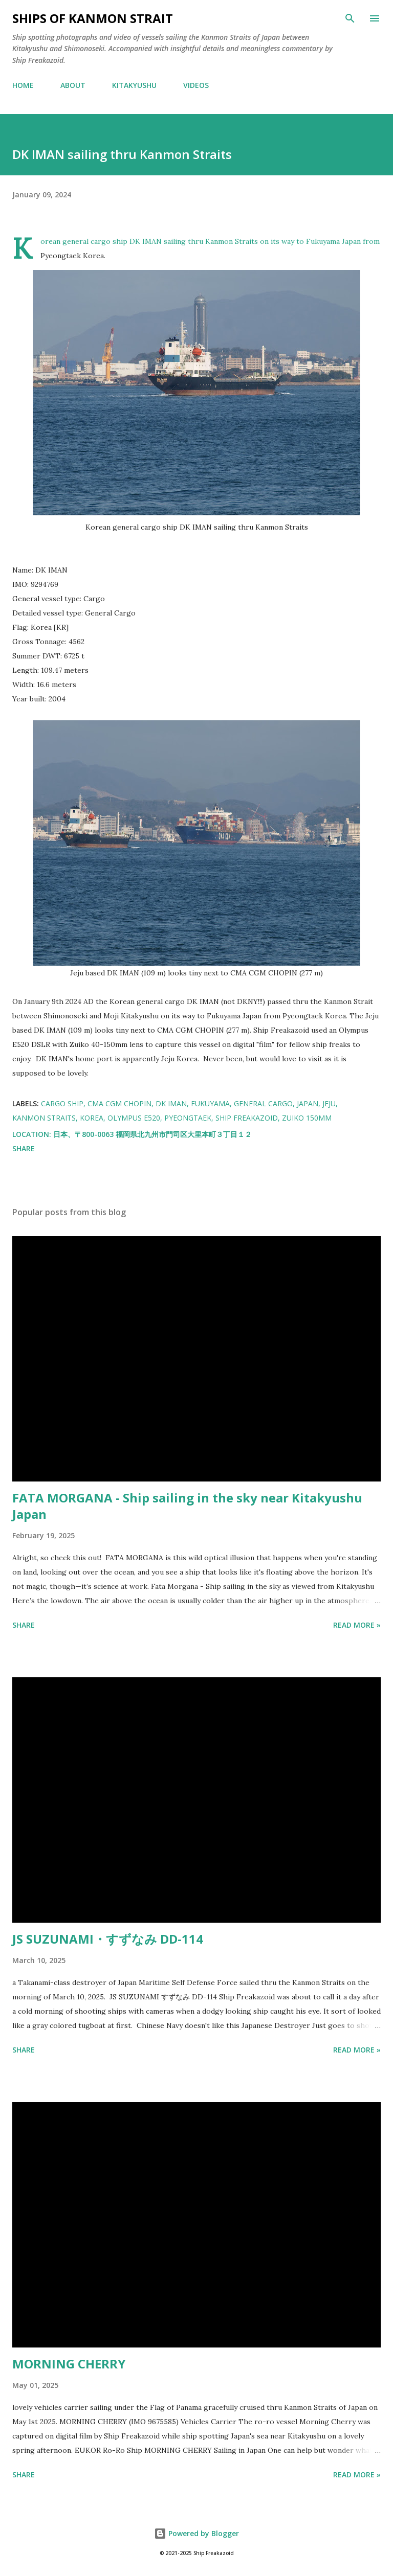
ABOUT (72, 85)
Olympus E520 (133, 1118)
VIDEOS (196, 85)
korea (91, 1118)
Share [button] (23, 1148)
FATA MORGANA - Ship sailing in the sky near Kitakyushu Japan (187, 1505)
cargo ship (62, 1103)
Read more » (357, 1625)
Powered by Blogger (196, 2533)
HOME (23, 85)
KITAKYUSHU (134, 85)
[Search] (350, 18)
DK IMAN (171, 1103)
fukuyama (210, 1103)
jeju (329, 1103)
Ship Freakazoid (246, 1118)
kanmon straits (44, 1118)
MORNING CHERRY (68, 2363)
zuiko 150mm (307, 1118)
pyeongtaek (187, 1118)
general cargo (263, 1103)
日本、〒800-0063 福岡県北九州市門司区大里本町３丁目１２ (152, 1134)
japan (307, 1103)
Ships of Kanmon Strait (92, 18)
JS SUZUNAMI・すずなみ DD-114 (107, 1938)
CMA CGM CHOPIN (119, 1103)
